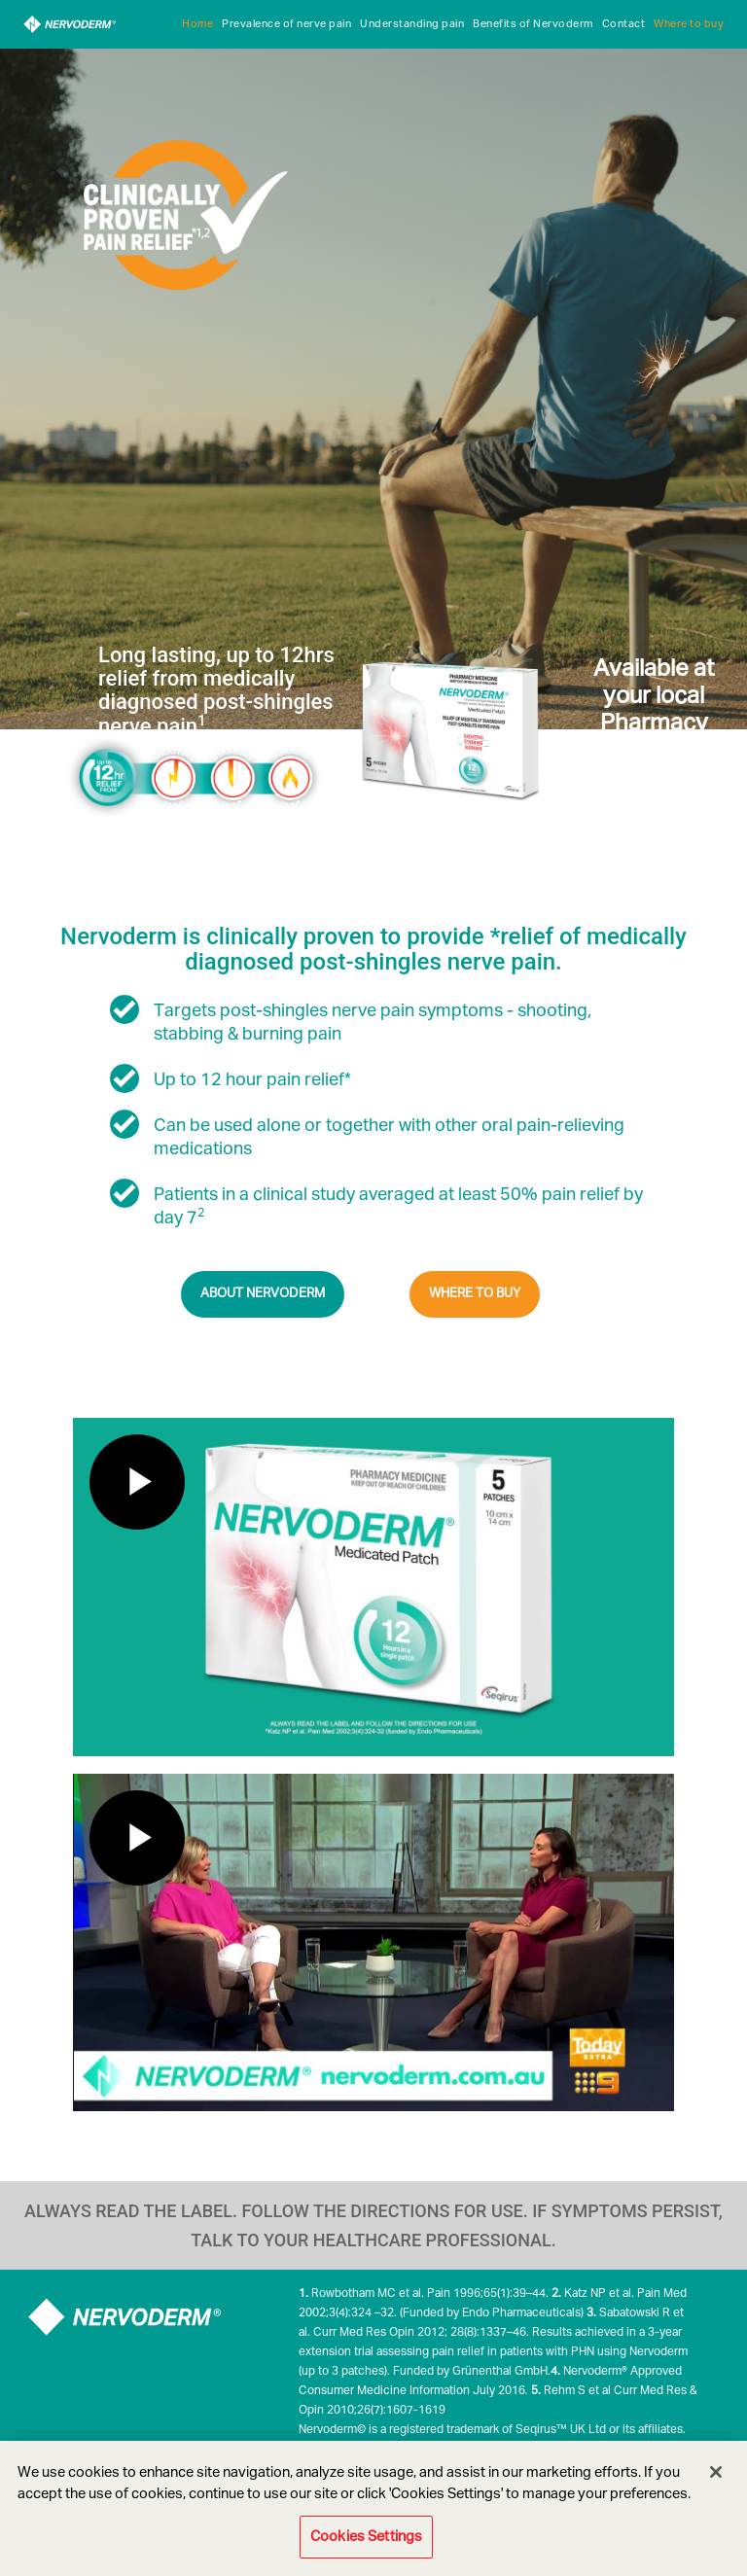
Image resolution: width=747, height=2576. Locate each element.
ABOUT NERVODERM (262, 1294)
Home (197, 24)
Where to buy (689, 24)
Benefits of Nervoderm (533, 24)
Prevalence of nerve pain (286, 24)
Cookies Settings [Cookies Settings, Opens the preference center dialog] (366, 2536)
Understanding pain (412, 24)
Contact (624, 24)
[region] (373, 2508)
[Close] (715, 2472)
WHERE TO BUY (474, 1294)
